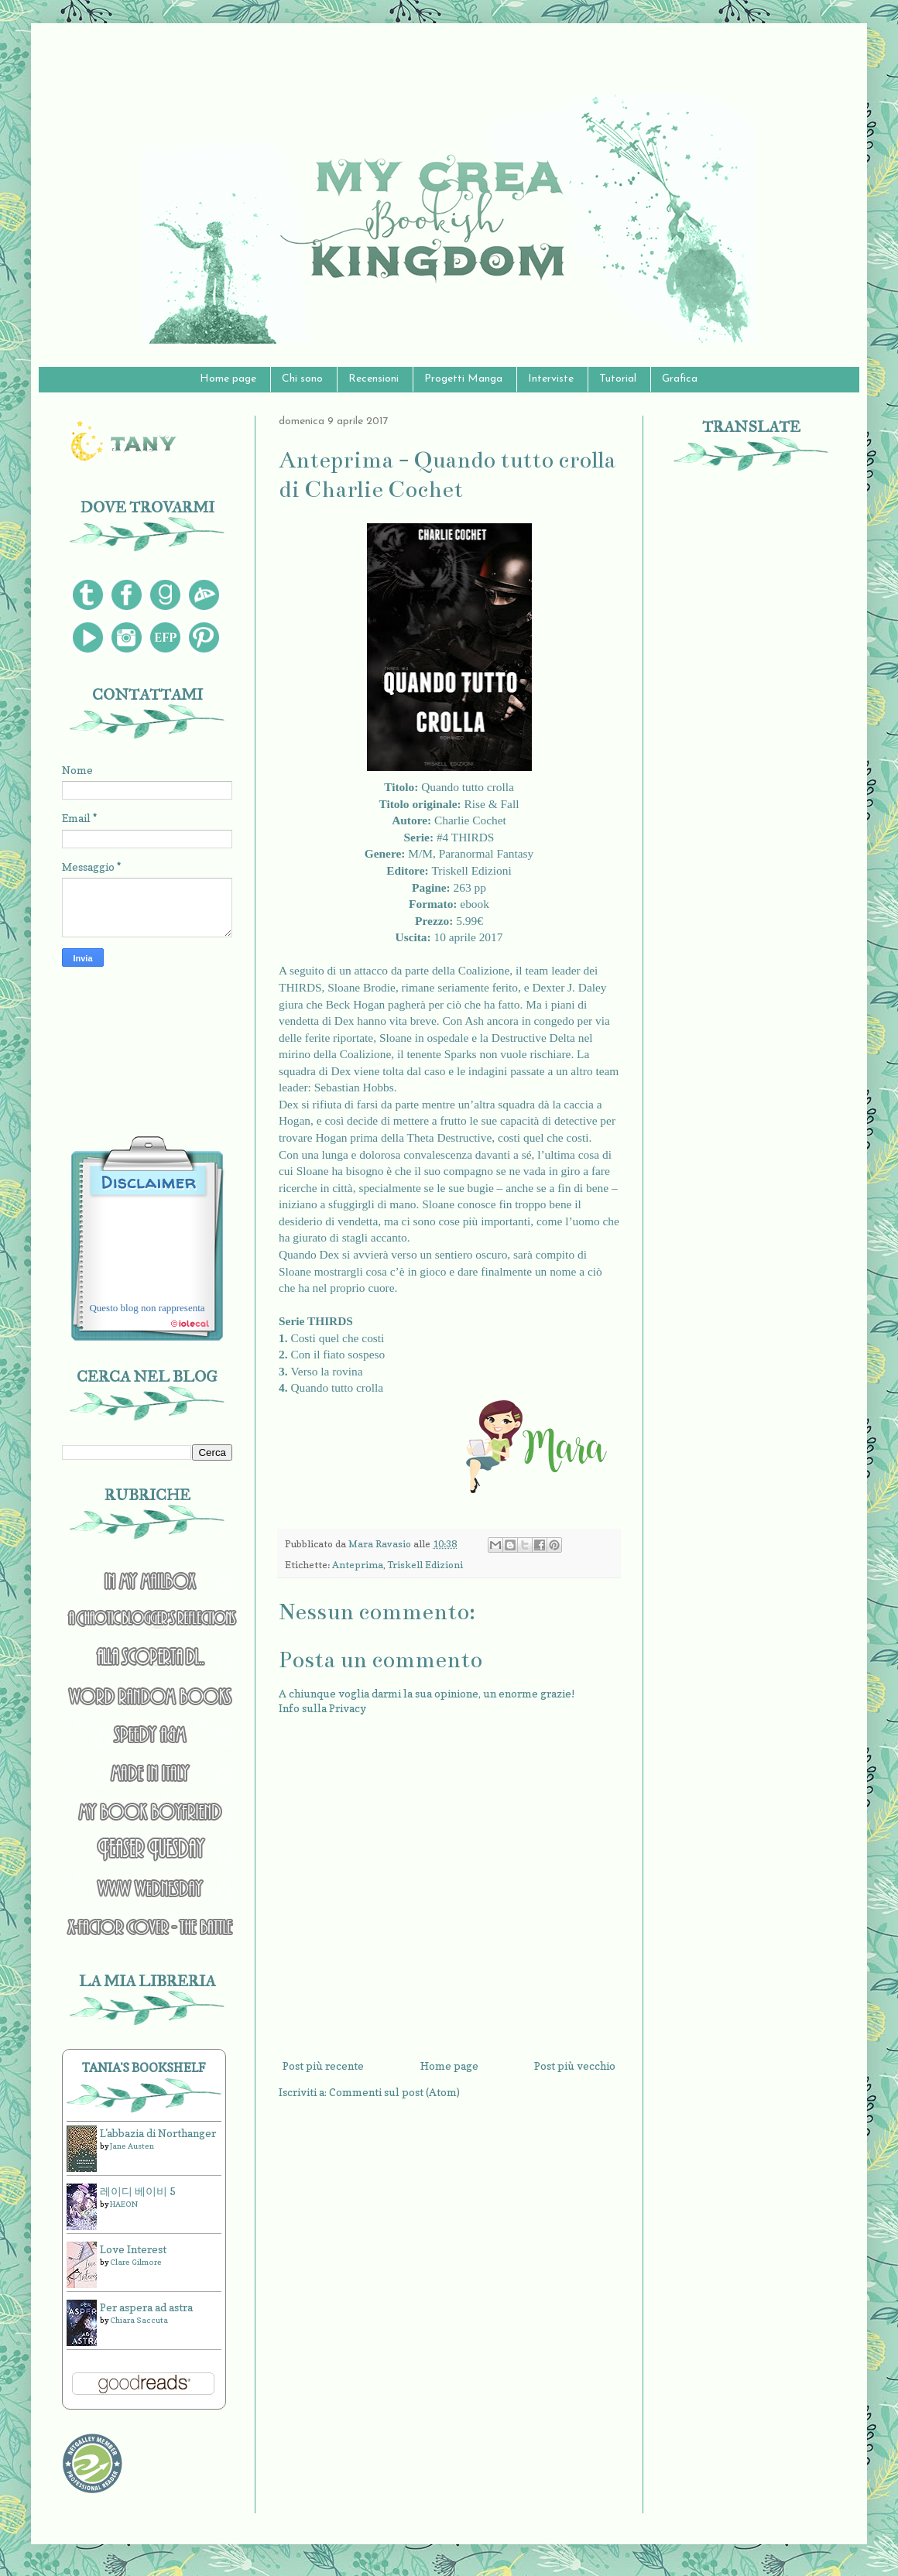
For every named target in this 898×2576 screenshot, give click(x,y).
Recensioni (373, 379)
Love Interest (133, 2249)
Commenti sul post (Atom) (394, 2091)
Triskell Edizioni (425, 1565)
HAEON (124, 2203)
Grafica (679, 379)
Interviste (551, 379)
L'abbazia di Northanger (158, 2132)
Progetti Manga (463, 379)
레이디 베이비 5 (138, 2190)
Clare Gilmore (136, 2261)
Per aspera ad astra (146, 2307)
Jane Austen (132, 2145)
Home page (228, 379)
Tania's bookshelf (144, 2067)
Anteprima (357, 1565)
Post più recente (323, 2065)
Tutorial (617, 379)
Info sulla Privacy (322, 1707)
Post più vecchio (574, 2065)
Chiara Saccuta (139, 2319)
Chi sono (302, 379)
